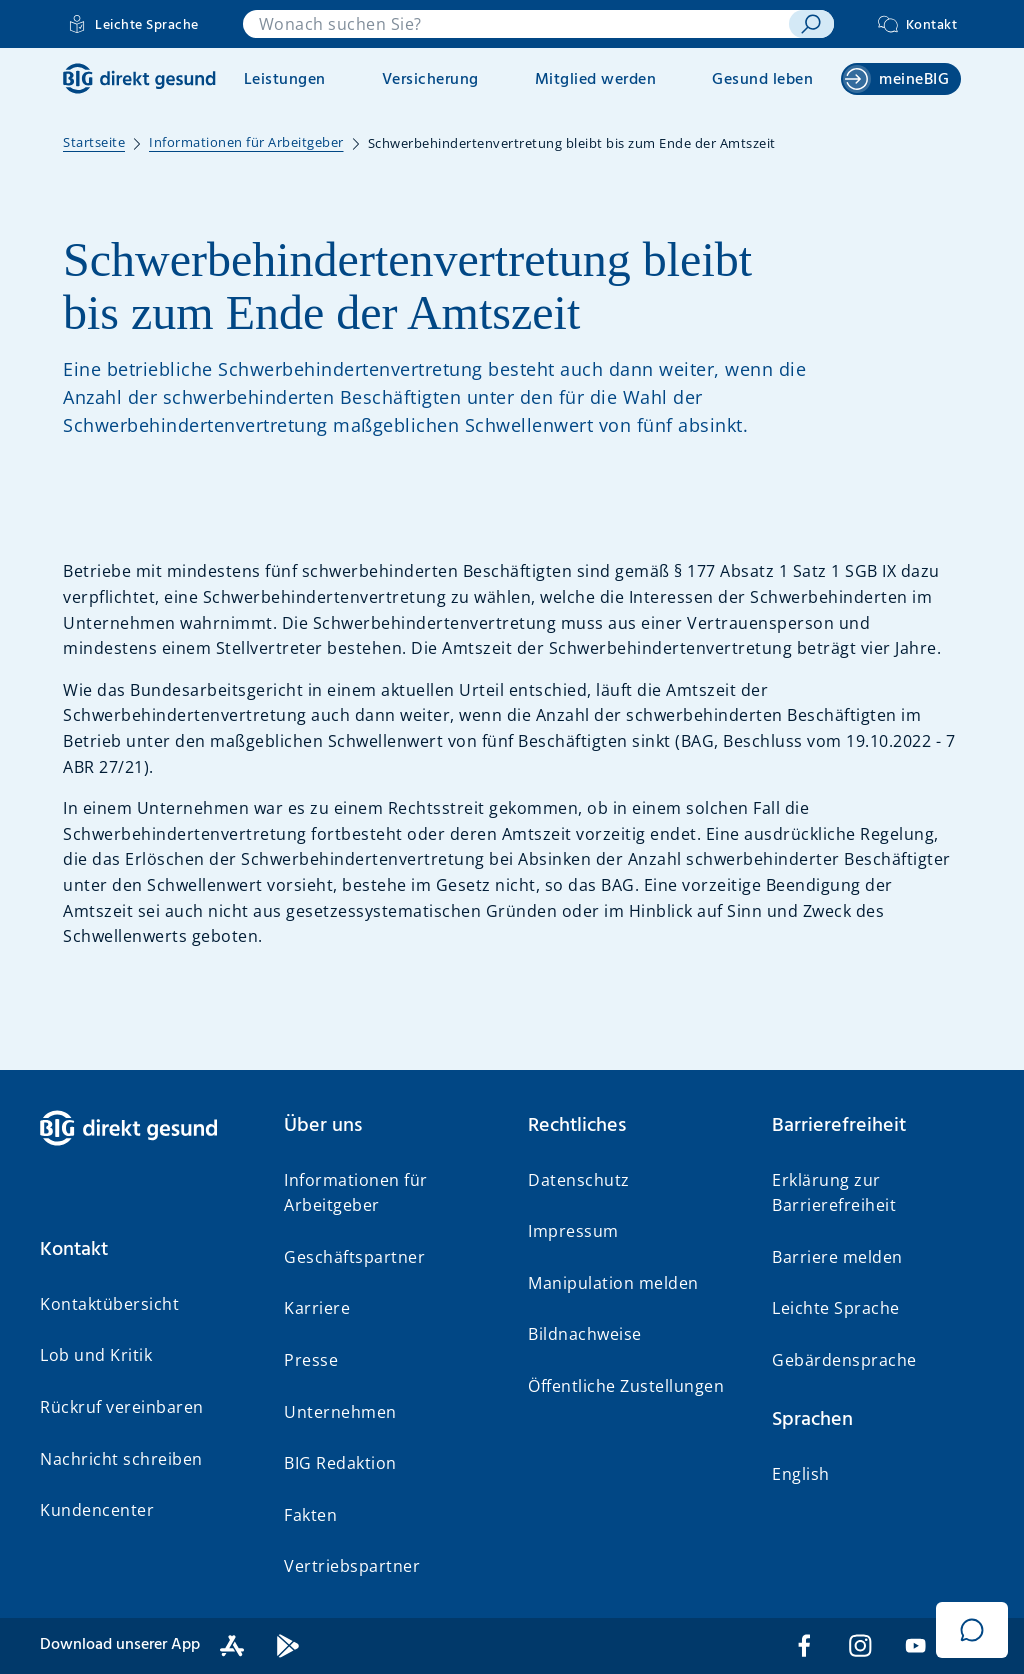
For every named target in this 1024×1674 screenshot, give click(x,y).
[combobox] (516, 24)
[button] (146, 1250)
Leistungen (285, 80)
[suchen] (811, 24)
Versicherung (430, 80)
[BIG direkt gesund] (139, 78)
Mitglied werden (596, 80)
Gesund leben (762, 80)
